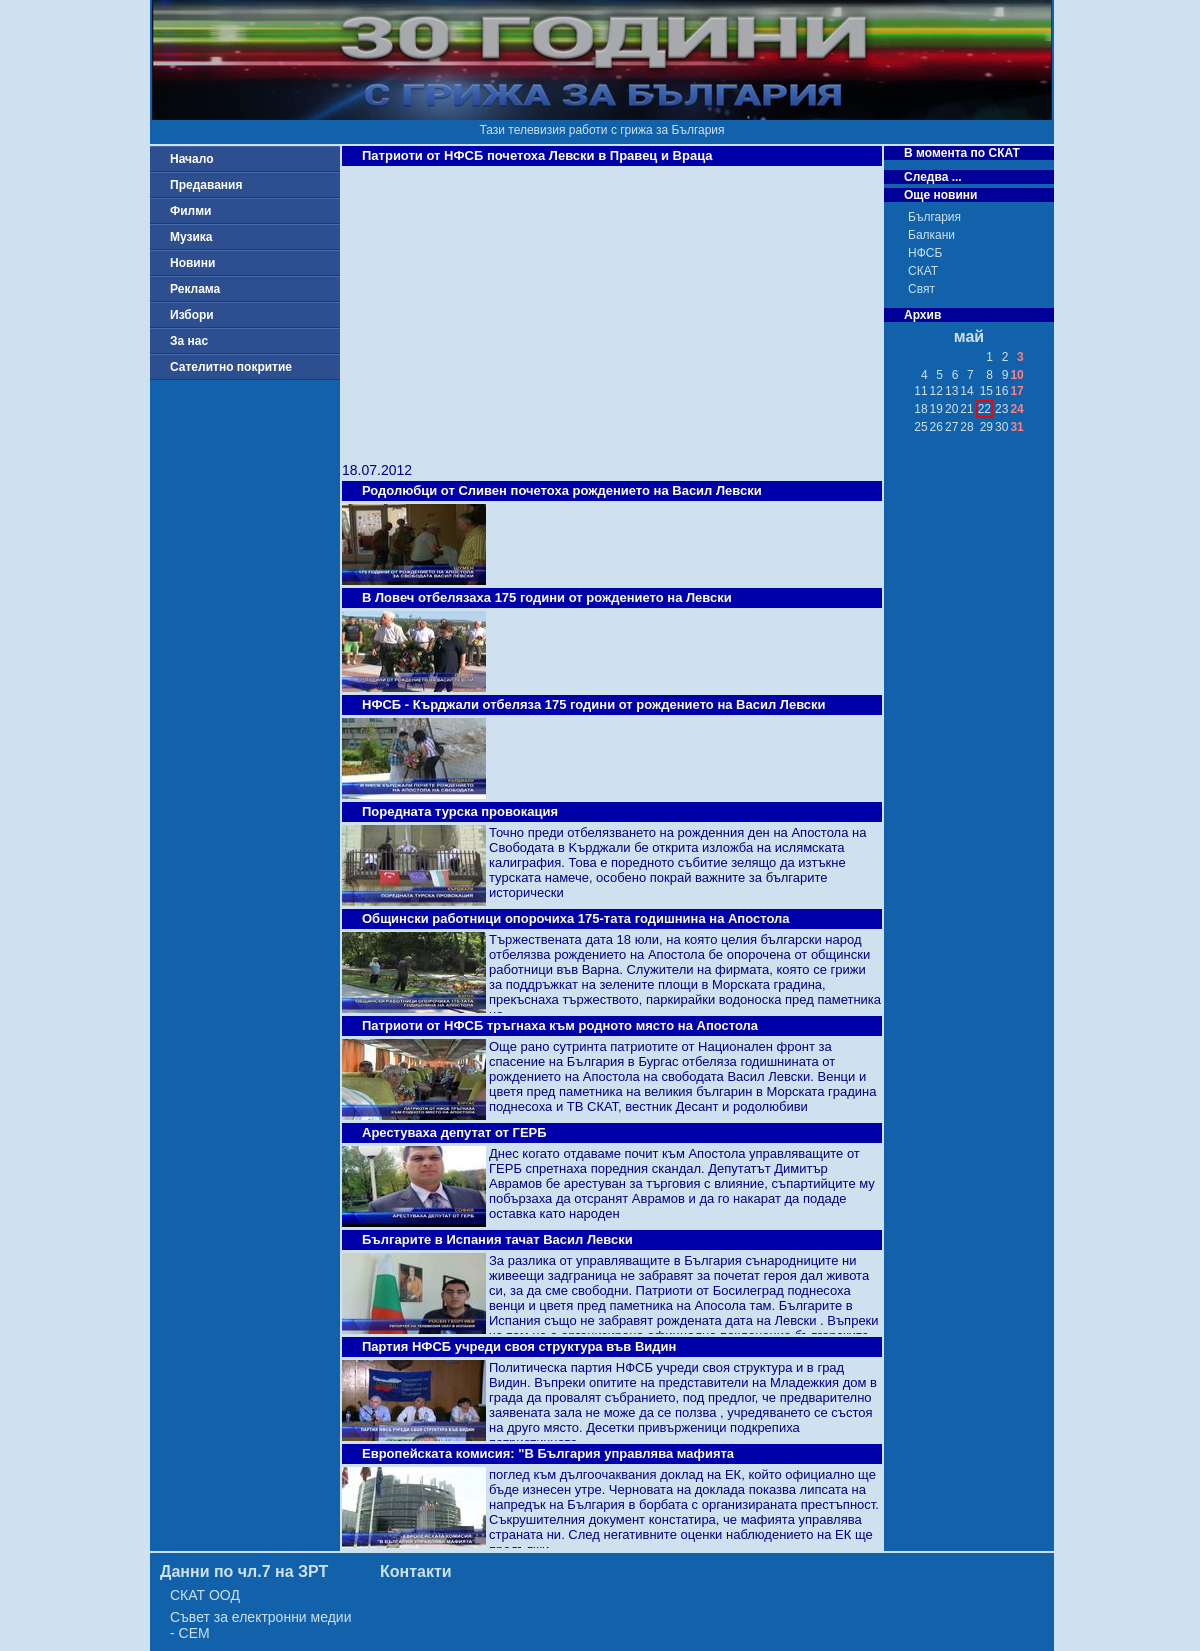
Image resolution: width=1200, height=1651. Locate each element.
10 (1016, 375)
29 (986, 427)
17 (1016, 391)
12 (936, 391)
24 (1016, 409)
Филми (191, 211)
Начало (191, 159)
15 (986, 391)
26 (936, 427)
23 (1001, 409)
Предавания (206, 185)
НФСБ (925, 253)
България (934, 217)
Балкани (931, 235)
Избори (192, 315)
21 (966, 409)
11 (920, 391)
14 (966, 391)
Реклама (195, 289)
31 (1016, 427)
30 (1001, 427)
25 (920, 427)
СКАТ (923, 271)
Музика (191, 237)
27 (951, 427)
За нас (189, 341)
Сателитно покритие (231, 367)
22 (984, 409)
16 (1001, 391)
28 (966, 427)
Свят (921, 289)
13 (951, 391)
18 (920, 409)
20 (951, 409)
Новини (192, 263)
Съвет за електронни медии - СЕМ (261, 1625)
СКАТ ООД (205, 1595)
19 (936, 409)
